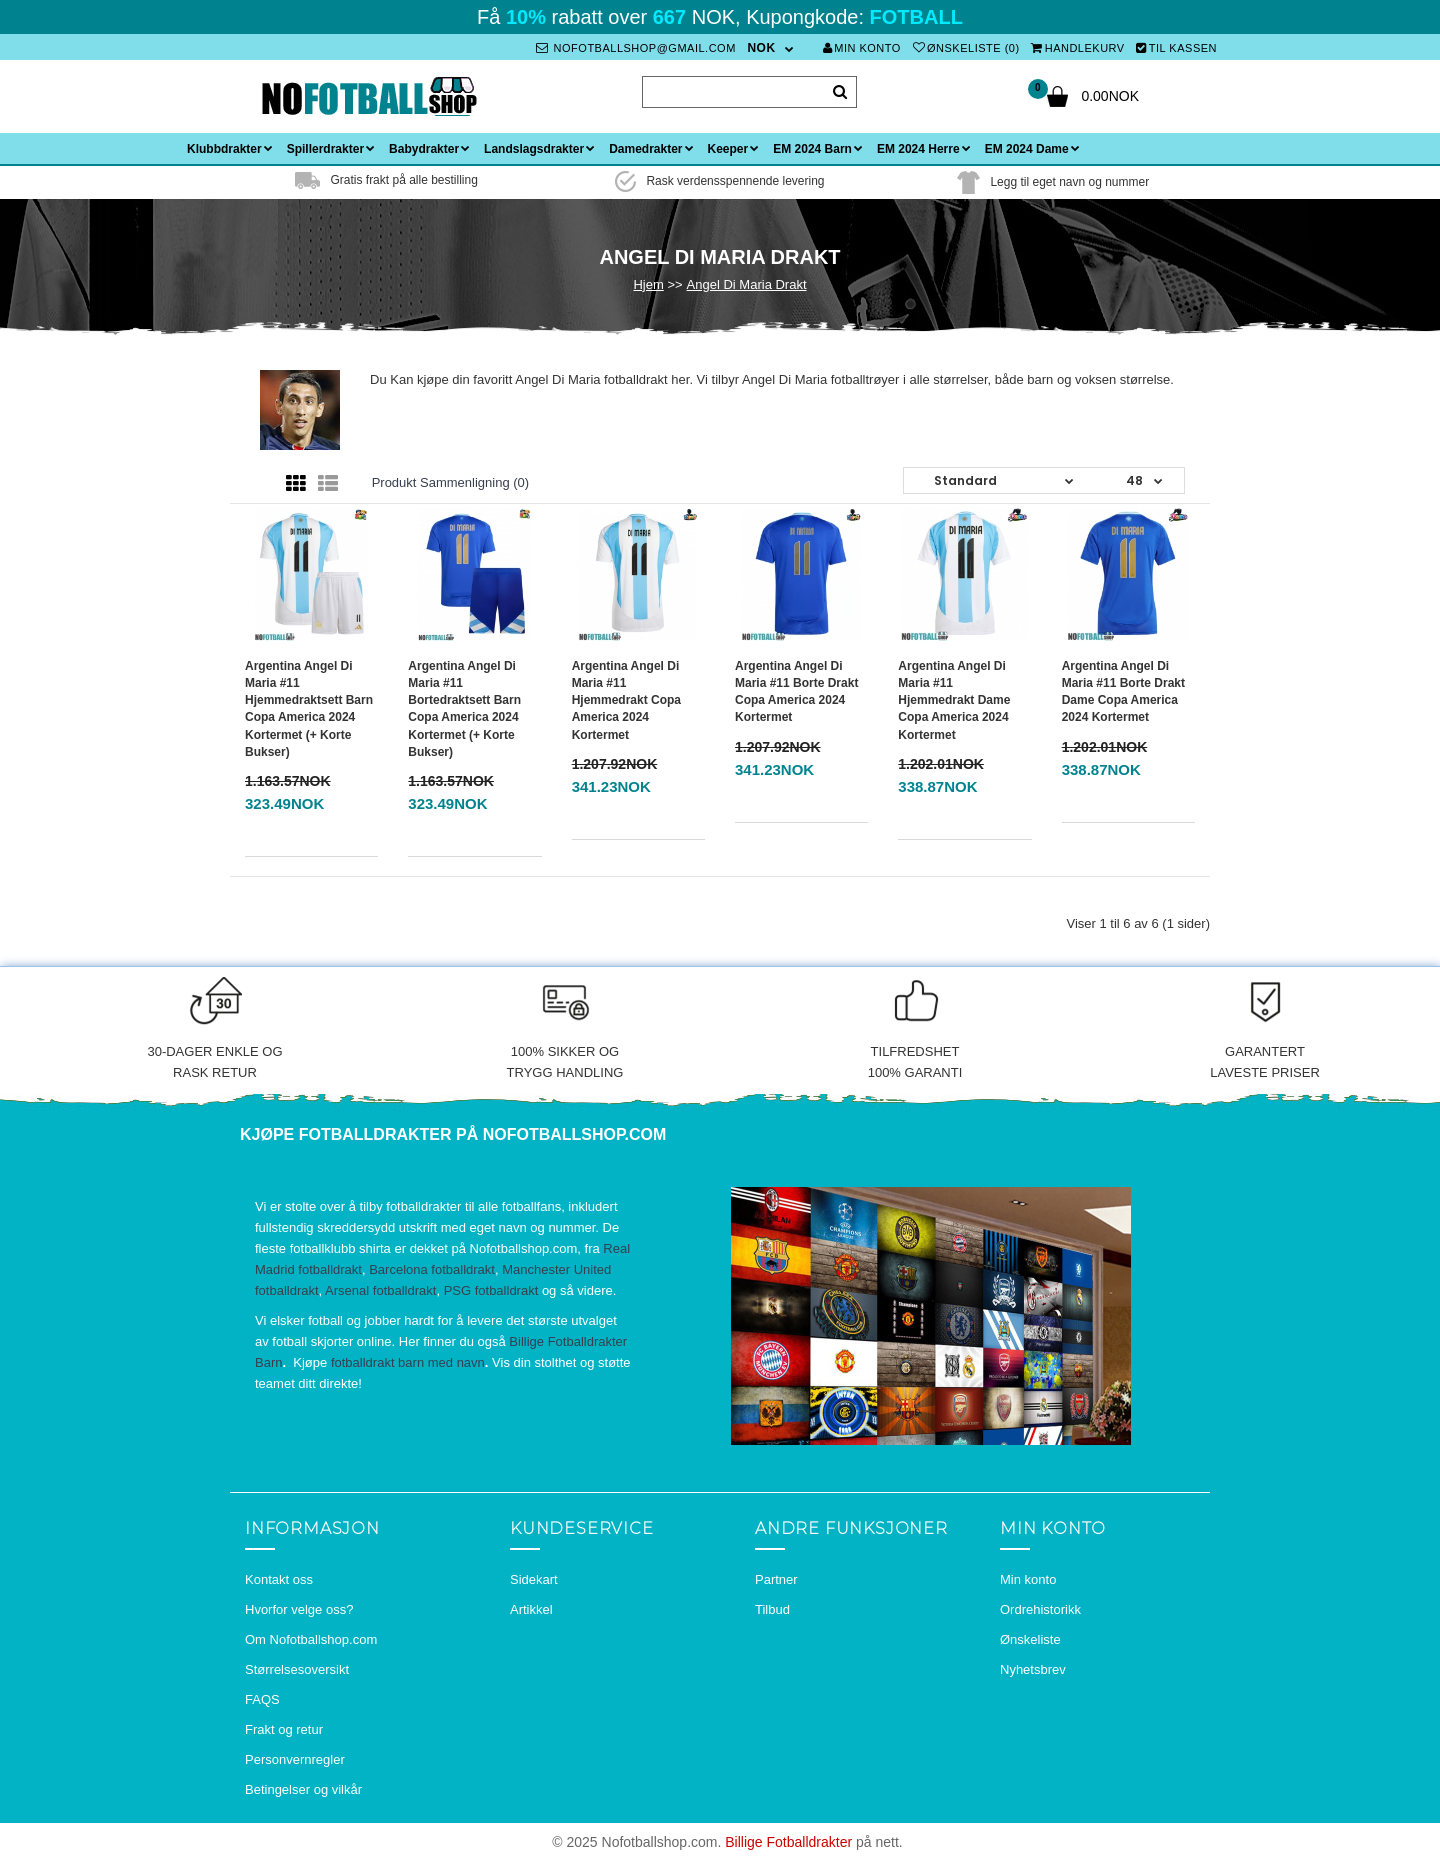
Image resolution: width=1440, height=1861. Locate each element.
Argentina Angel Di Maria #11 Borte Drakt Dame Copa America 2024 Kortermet (1123, 691)
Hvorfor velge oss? (299, 1609)
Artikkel (531, 1609)
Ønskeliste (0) (966, 48)
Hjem (648, 284)
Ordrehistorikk (1040, 1609)
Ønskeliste (1030, 1639)
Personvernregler (295, 1759)
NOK (761, 48)
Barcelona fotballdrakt (432, 1269)
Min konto (862, 48)
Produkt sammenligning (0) (451, 482)
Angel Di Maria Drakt (747, 284)
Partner (776, 1579)
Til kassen (1176, 48)
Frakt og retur (284, 1729)
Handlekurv (1078, 48)
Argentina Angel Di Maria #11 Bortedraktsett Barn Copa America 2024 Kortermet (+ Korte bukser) (464, 709)
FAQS (262, 1699)
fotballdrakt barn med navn (408, 1362)
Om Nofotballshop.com (311, 1639)
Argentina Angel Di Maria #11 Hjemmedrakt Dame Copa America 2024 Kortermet (954, 700)
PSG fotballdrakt (491, 1290)
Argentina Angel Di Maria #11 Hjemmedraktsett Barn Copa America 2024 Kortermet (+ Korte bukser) (309, 709)
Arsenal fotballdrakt (380, 1290)
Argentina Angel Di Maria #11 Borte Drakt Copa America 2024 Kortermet (796, 691)
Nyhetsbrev (1033, 1669)
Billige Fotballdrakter (788, 1842)
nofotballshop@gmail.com (636, 48)
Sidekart (534, 1579)
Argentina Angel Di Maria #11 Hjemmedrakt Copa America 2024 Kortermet (626, 700)
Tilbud (772, 1609)
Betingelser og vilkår (303, 1789)
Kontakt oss (279, 1579)
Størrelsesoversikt (297, 1669)
